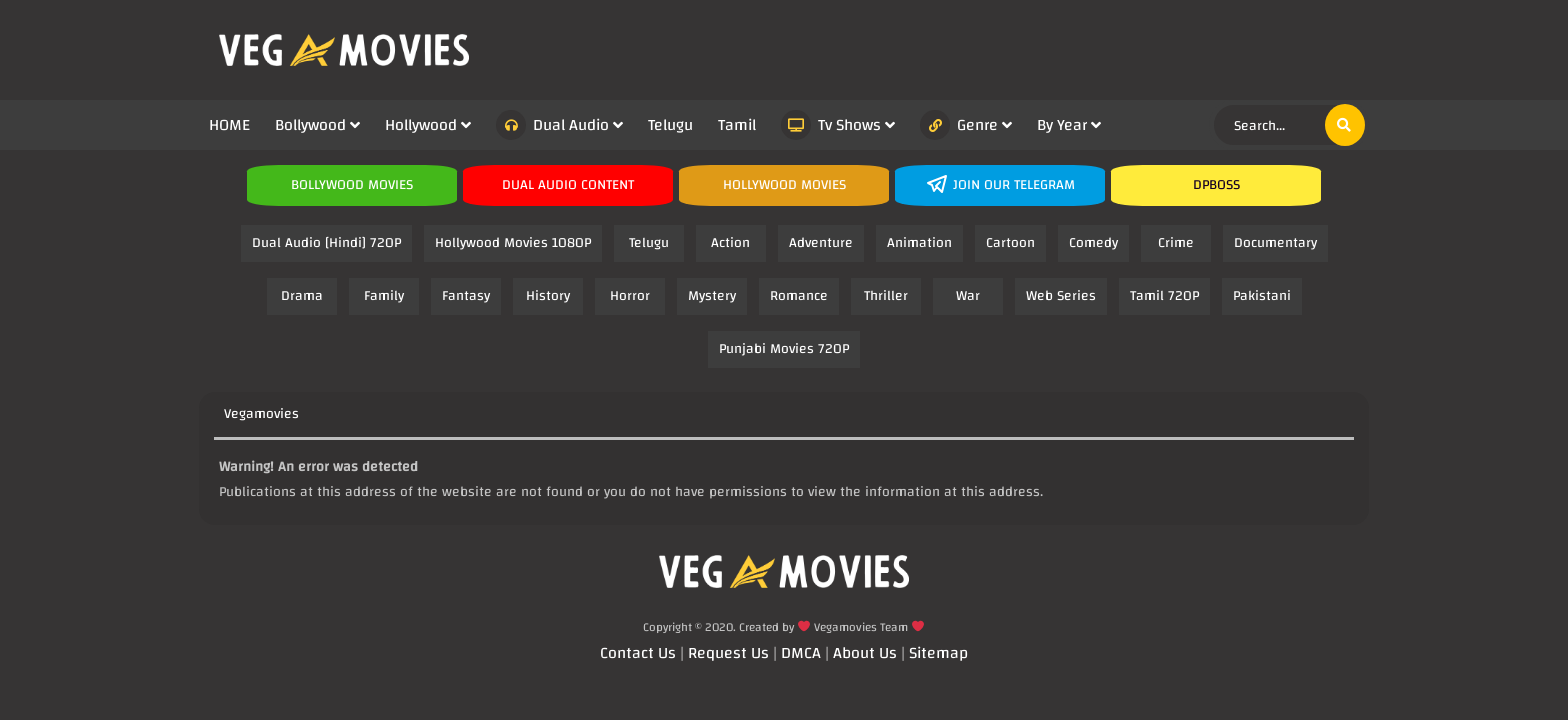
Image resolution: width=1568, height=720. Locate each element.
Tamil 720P (1164, 296)
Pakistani (1262, 296)
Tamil (737, 125)
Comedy (1093, 243)
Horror (630, 296)
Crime (1176, 243)
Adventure (821, 243)
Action (730, 243)
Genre (959, 125)
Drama (302, 296)
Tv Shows (831, 125)
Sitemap (938, 653)
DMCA (801, 653)
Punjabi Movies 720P (784, 349)
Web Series (1061, 296)
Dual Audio (552, 125)
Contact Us (638, 653)
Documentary (1275, 243)
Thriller (886, 296)
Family (384, 296)
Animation (919, 243)
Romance (799, 296)
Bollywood (310, 125)
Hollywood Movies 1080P (513, 243)
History (548, 296)
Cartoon (1010, 243)
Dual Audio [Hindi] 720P (326, 243)
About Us (865, 653)
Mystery (712, 296)
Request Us (728, 653)
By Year (1062, 125)
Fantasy (466, 296)
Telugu (670, 125)
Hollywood (421, 125)
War (968, 296)
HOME (229, 125)
